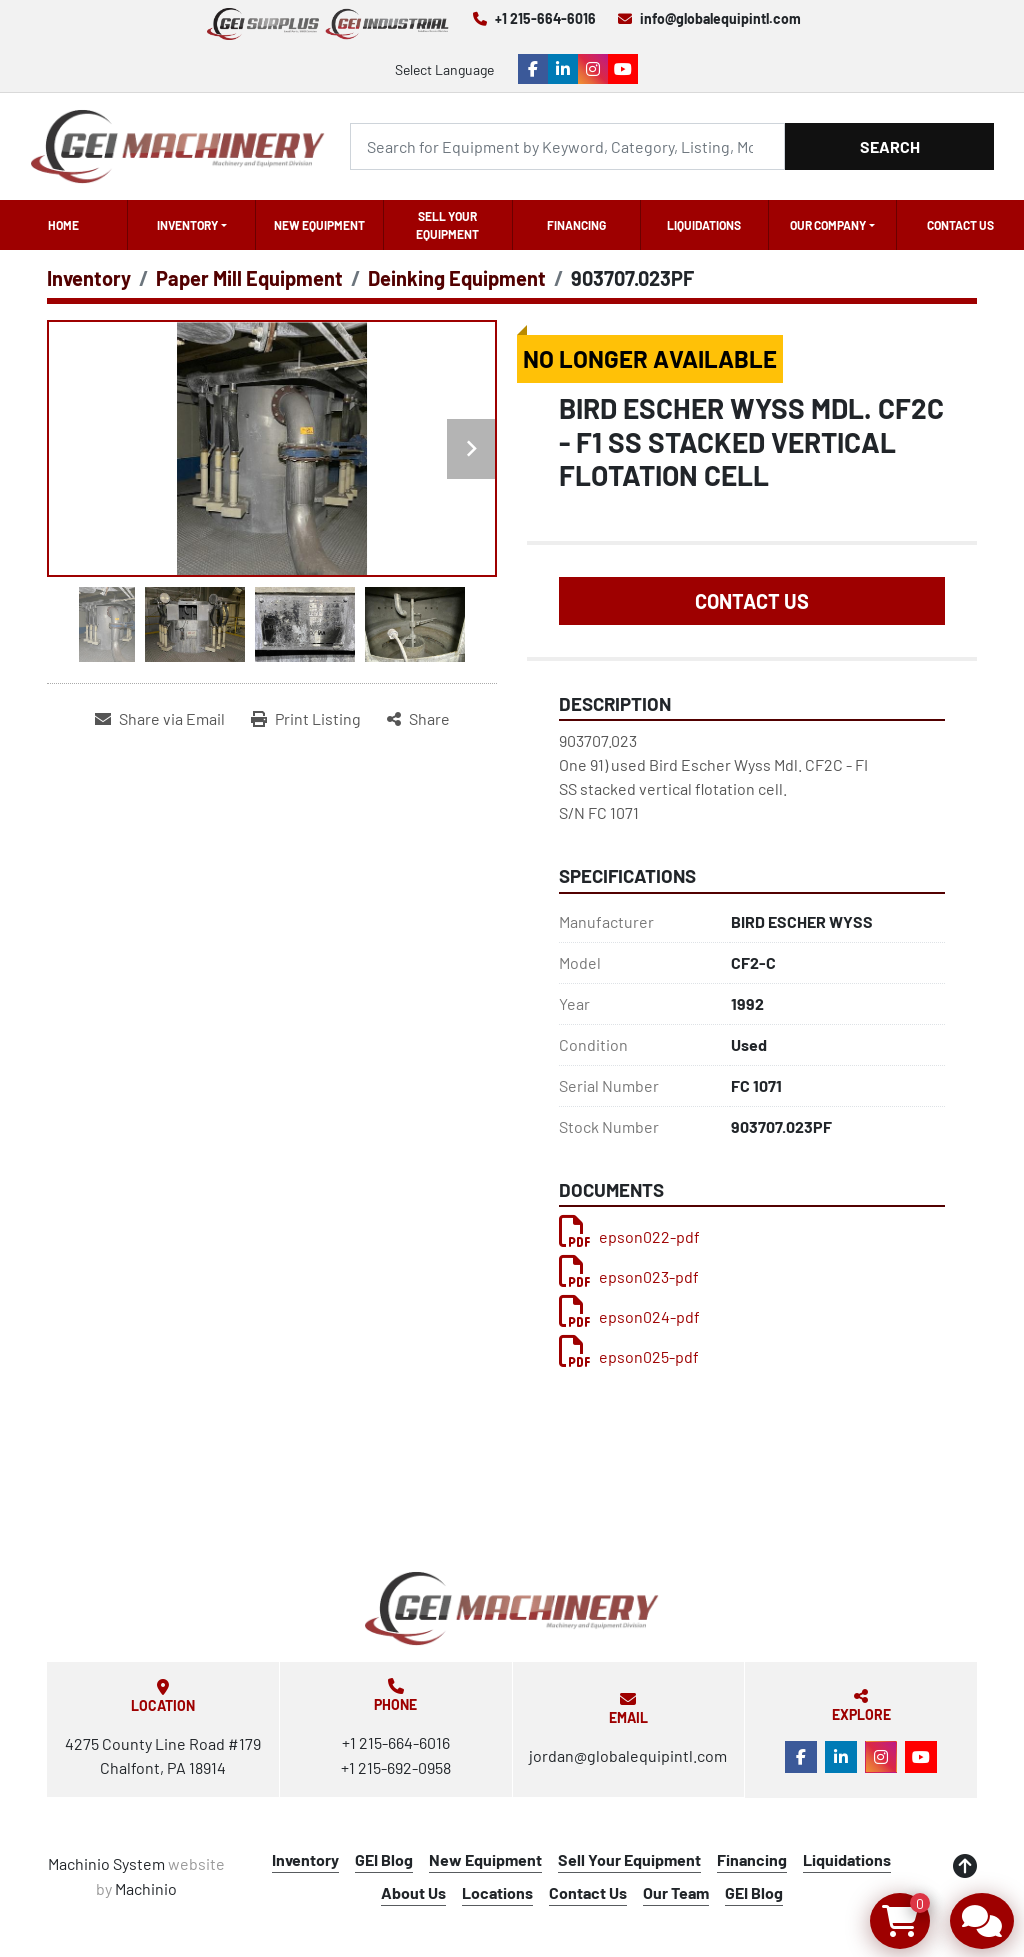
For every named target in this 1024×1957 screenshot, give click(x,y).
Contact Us (960, 225)
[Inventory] (89, 278)
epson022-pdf (629, 1236)
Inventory (187, 225)
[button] (191, 225)
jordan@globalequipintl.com (628, 1755)
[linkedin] (563, 69)
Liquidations (704, 225)
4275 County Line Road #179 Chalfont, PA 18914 (163, 1755)
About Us (413, 1892)
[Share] (418, 719)
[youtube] (623, 69)
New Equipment (319, 225)
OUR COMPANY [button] (828, 225)
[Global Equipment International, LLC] (512, 1608)
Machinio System (106, 1863)
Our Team (676, 1892)
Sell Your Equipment (447, 225)
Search (890, 146)
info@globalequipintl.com (720, 18)
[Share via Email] (160, 719)
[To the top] (965, 1866)
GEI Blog (384, 1859)
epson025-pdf (629, 1356)
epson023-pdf (629, 1276)
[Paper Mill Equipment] (249, 278)
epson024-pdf (629, 1316)
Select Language (444, 69)
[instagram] (593, 69)
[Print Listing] (306, 719)
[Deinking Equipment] (457, 278)
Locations (497, 1892)
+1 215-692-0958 (396, 1767)
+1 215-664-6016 (545, 18)
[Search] (567, 146)
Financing (576, 225)
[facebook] (533, 69)
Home (63, 225)
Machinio (146, 1888)
